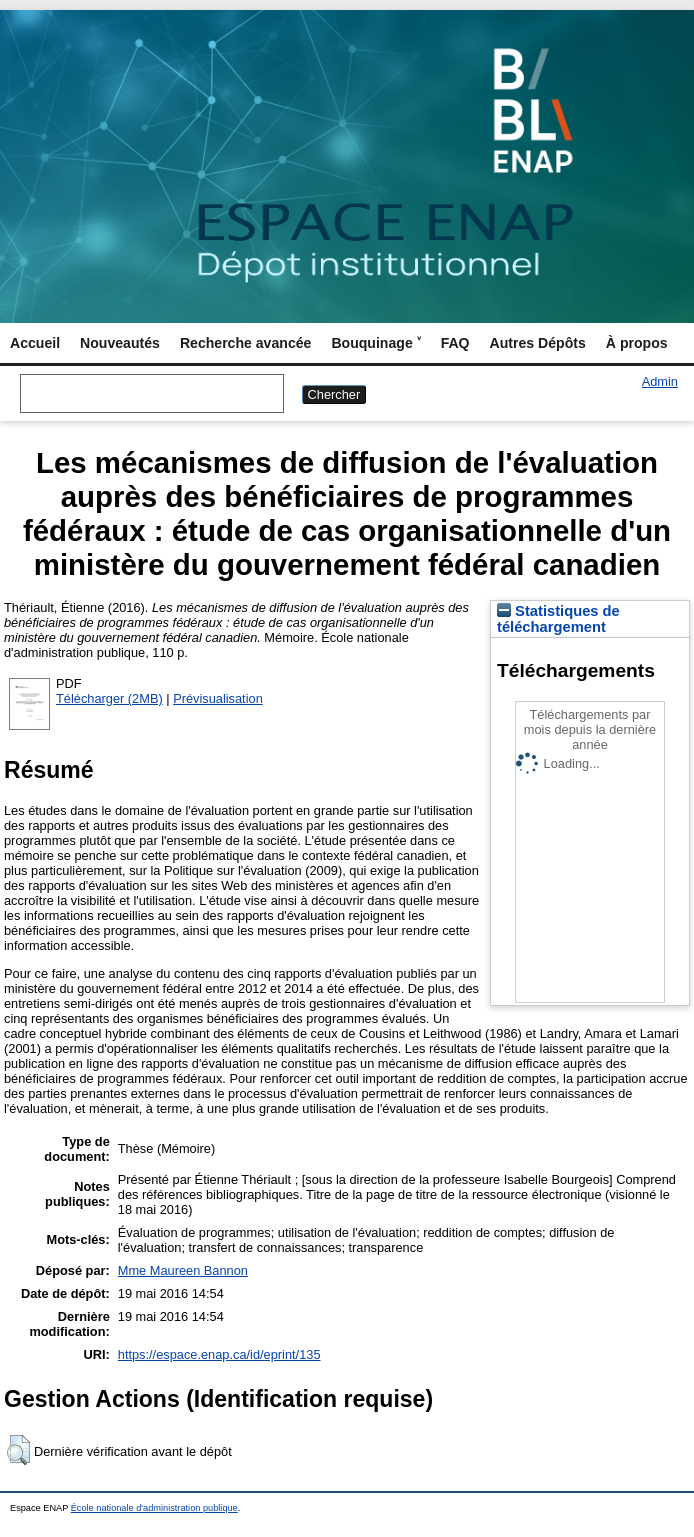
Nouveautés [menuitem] (120, 343)
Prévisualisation (218, 698)
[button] (18, 1450)
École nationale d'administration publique (154, 1508)
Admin (660, 381)
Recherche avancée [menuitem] (245, 343)
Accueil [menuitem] (35, 343)
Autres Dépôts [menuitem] (538, 343)
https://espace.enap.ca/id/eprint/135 (219, 1354)
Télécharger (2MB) (109, 698)
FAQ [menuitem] (455, 343)
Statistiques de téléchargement (558, 619)
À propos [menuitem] (637, 343)
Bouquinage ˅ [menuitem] (375, 343)
